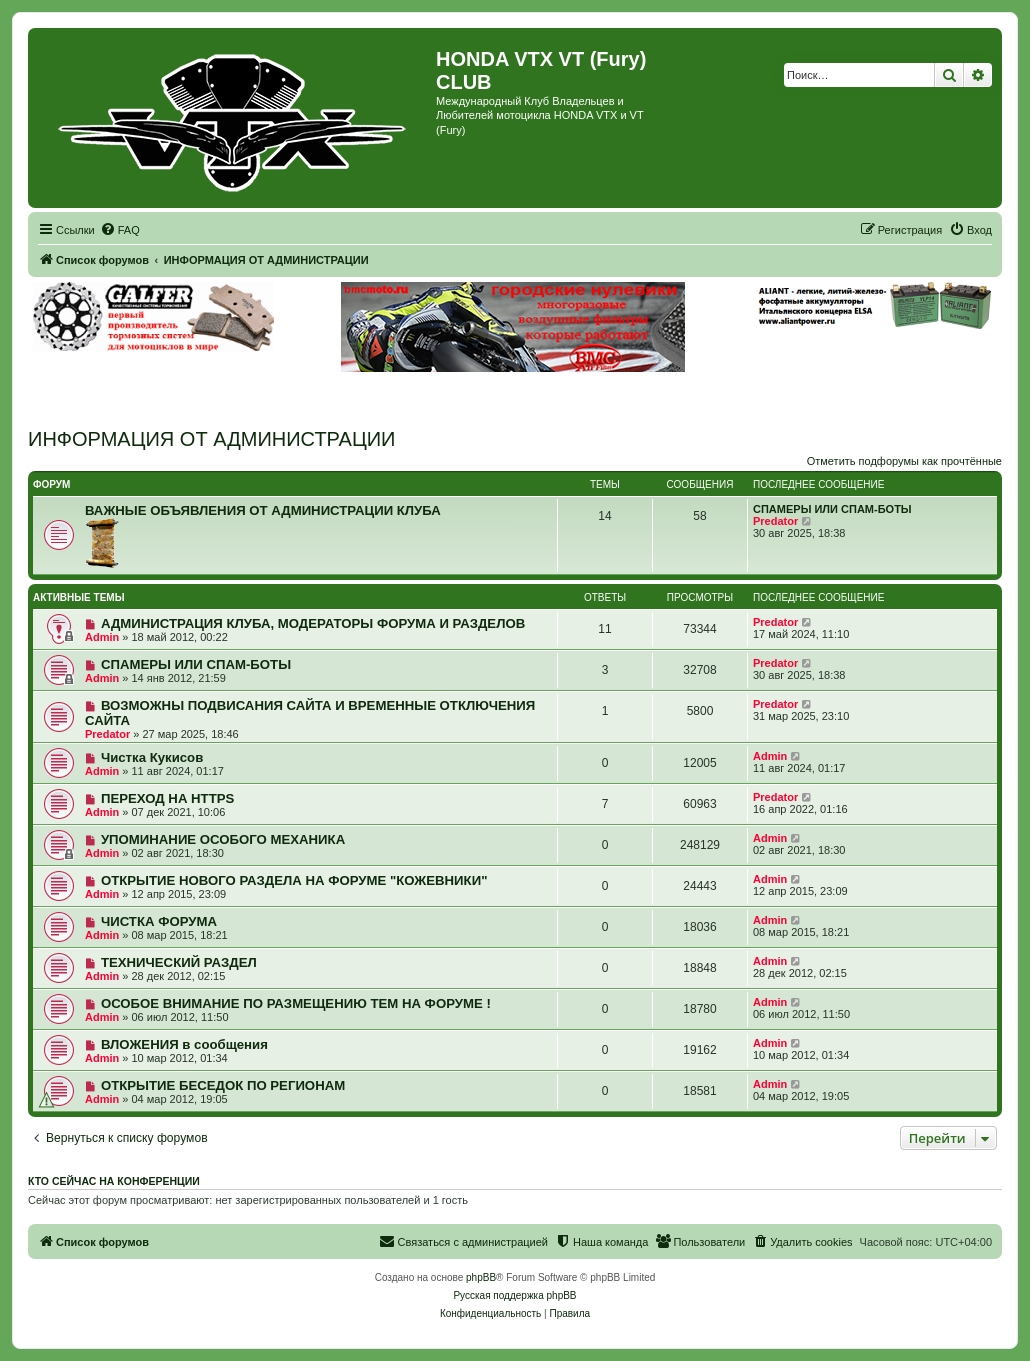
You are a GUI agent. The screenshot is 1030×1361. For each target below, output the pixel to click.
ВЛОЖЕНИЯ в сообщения (184, 1044)
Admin (102, 637)
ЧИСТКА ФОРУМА (159, 921)
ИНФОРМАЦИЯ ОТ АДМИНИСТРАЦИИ (211, 439)
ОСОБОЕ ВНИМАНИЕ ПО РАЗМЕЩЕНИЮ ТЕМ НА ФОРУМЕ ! (296, 1003)
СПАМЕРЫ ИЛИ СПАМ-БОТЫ (832, 509)
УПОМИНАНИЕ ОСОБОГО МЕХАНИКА (223, 839)
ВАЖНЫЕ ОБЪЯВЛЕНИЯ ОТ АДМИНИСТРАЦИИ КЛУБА (263, 510)
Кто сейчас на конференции (114, 1181)
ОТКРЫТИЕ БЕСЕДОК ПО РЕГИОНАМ (223, 1085)
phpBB (481, 1277)
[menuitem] (120, 230)
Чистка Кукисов (152, 757)
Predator (775, 521)
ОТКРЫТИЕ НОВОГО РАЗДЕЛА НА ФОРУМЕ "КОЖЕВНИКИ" (294, 880)
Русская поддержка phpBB (514, 1295)
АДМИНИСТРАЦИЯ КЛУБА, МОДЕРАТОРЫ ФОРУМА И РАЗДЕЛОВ (313, 623)
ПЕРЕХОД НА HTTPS (167, 798)
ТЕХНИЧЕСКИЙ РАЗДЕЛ (179, 962)
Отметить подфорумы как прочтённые (904, 461)
